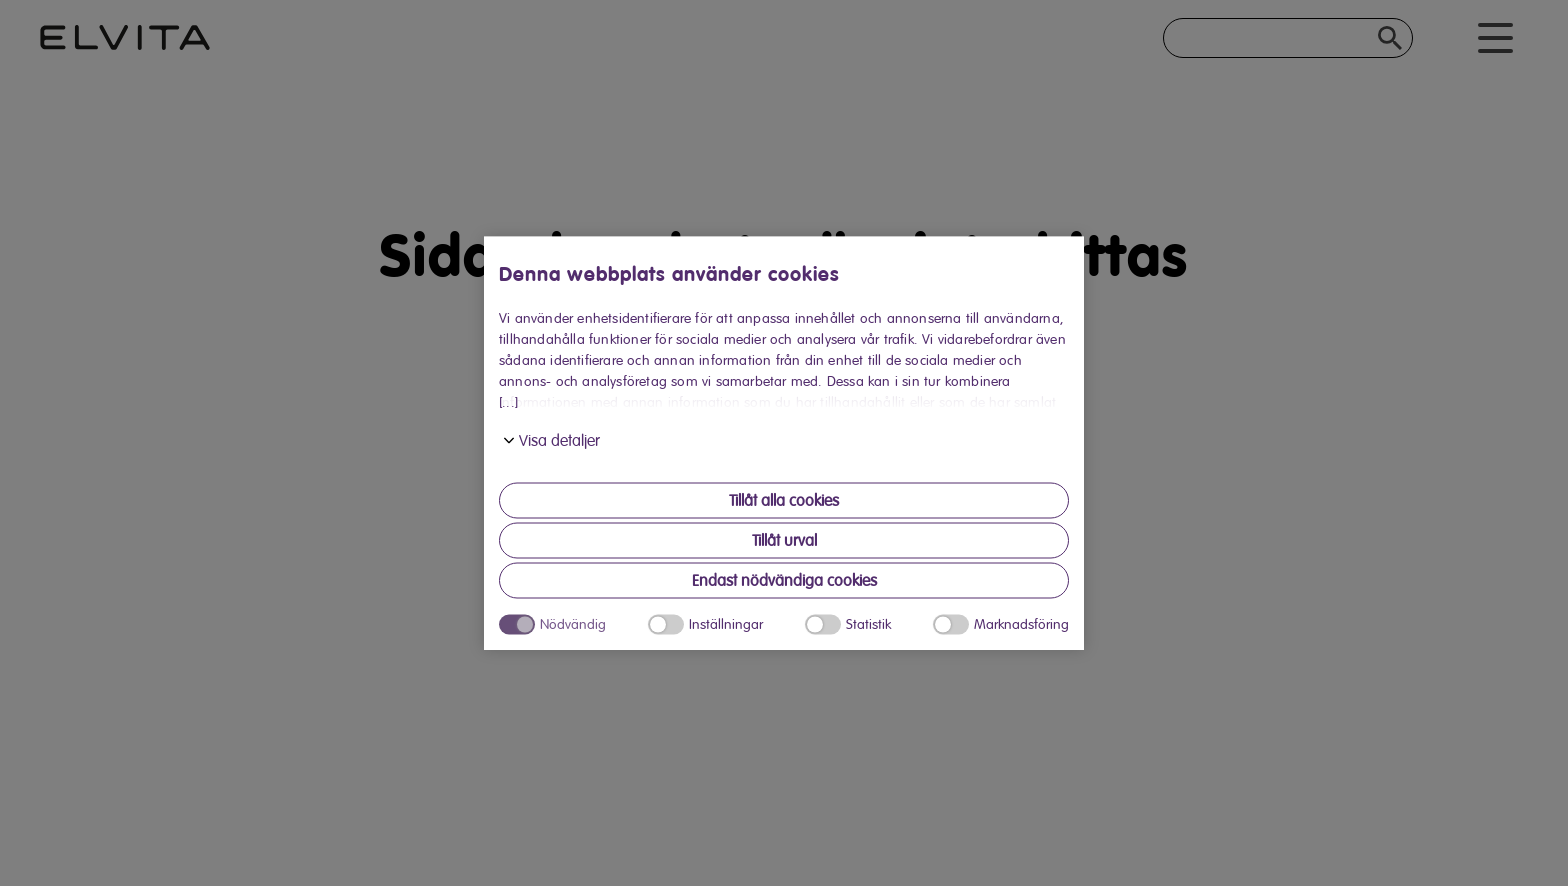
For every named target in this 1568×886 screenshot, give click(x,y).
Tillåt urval (784, 541)
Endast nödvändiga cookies (784, 581)
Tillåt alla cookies (784, 501)
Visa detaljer (559, 441)
